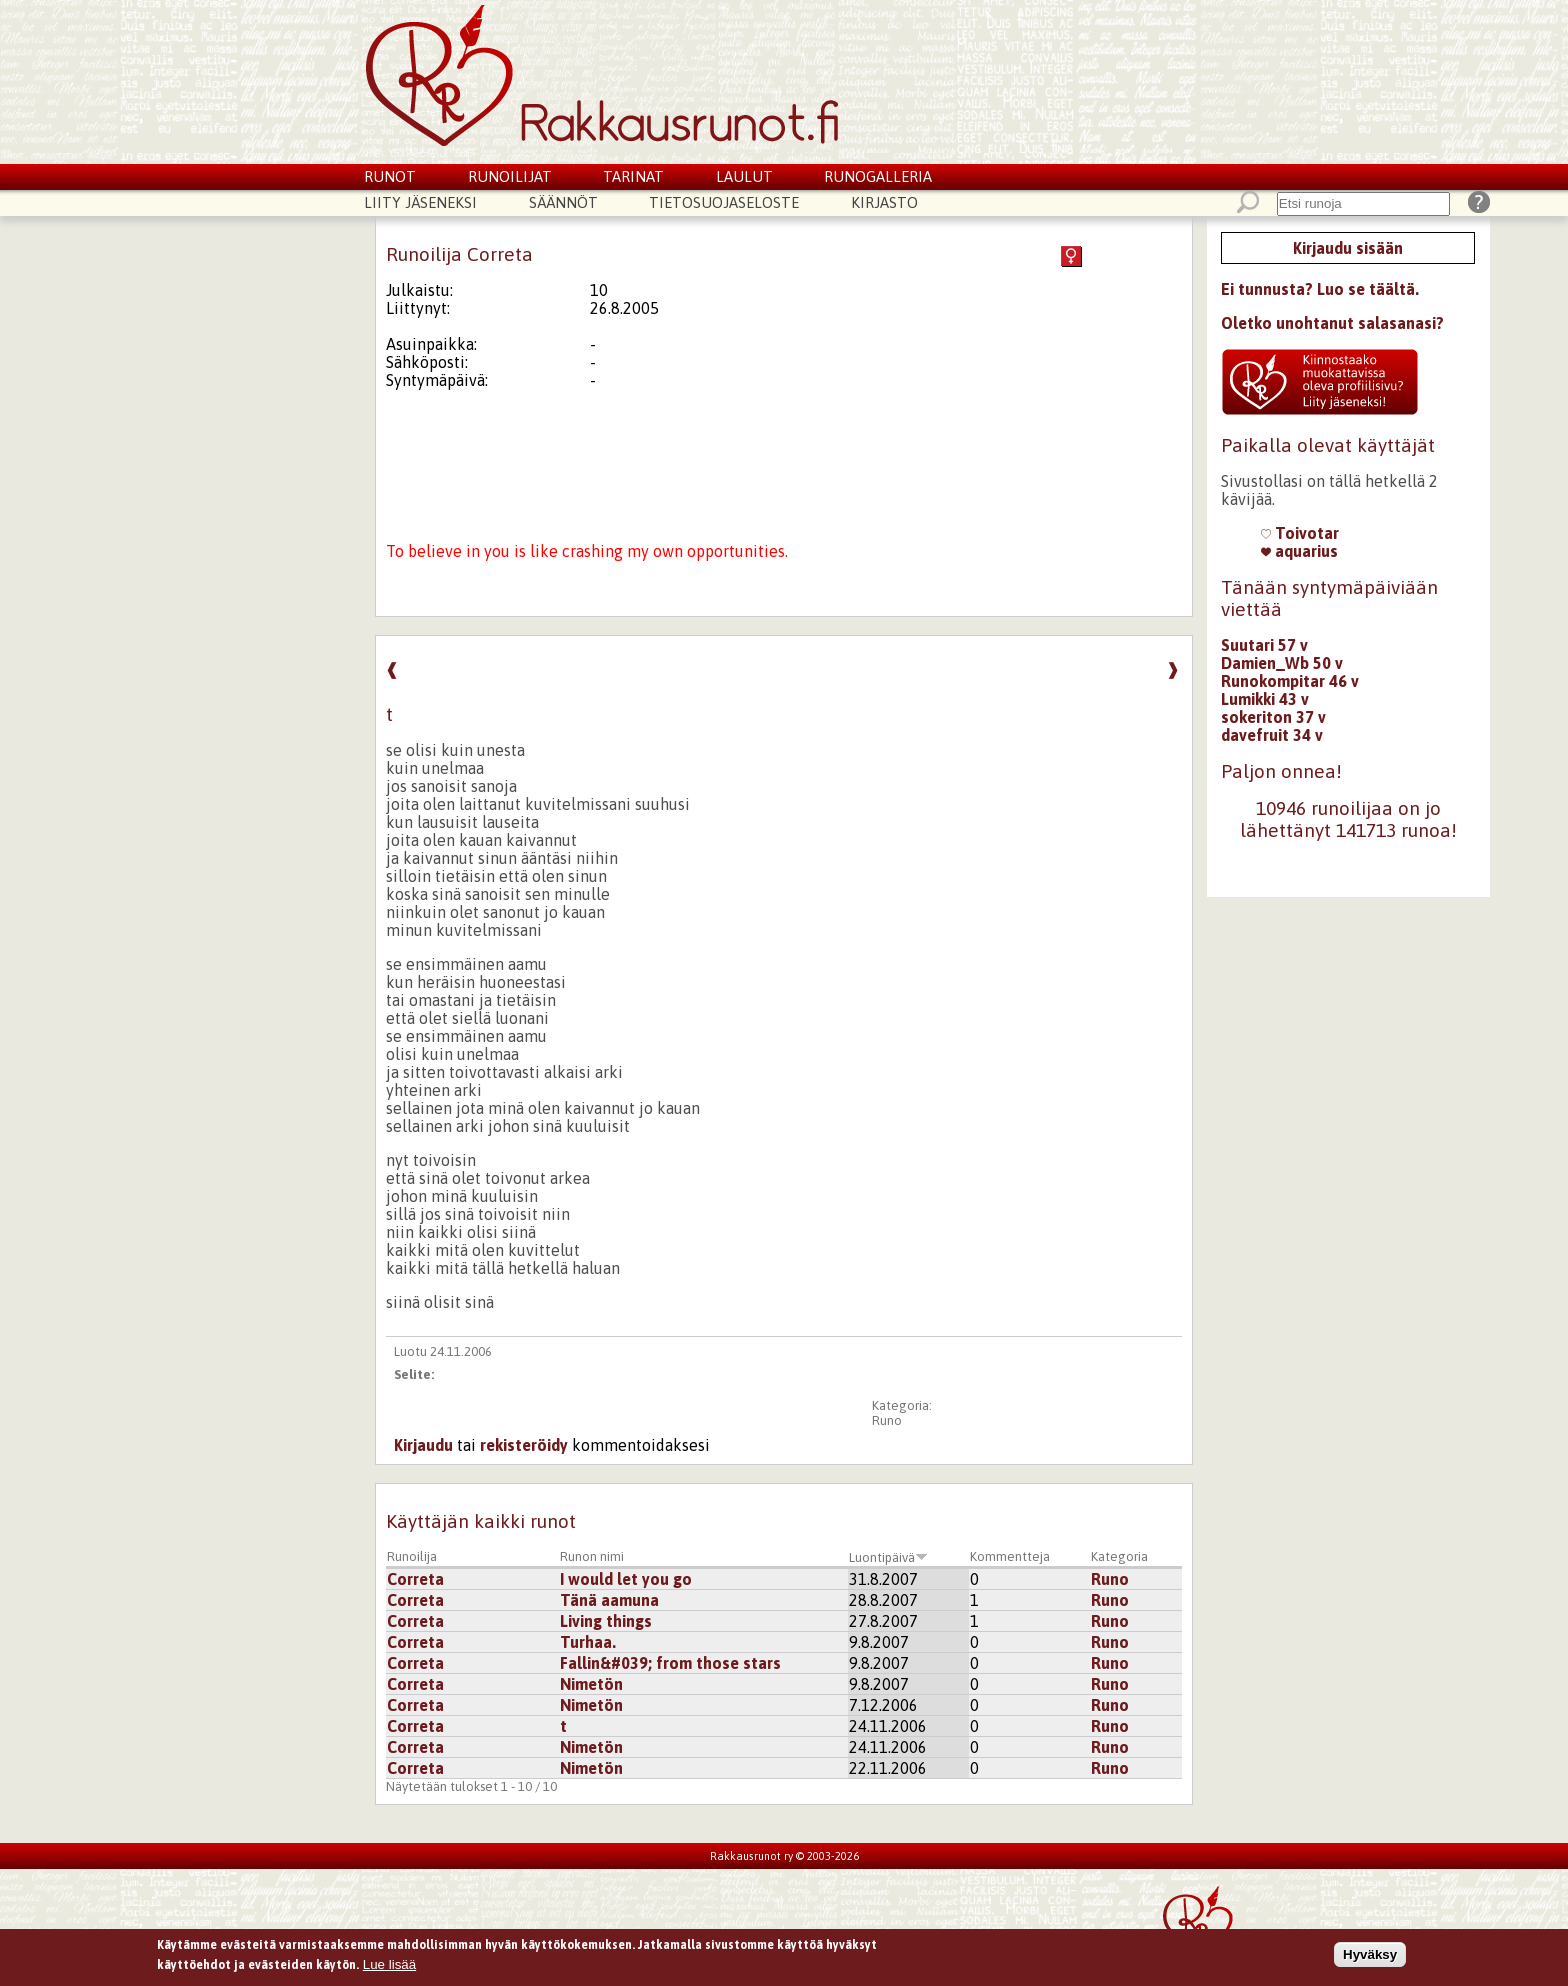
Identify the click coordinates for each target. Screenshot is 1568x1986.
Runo (887, 1420)
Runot (390, 176)
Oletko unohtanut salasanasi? (1332, 323)
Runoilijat (510, 176)
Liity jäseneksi (420, 202)
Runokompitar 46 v (1290, 681)
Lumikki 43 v (1265, 699)
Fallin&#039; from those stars (670, 1663)
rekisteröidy (524, 1445)
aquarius (1299, 551)
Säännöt (563, 202)
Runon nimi (592, 1556)
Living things (606, 1621)
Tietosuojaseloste (724, 202)
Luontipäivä (888, 1557)
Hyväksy (1370, 1958)
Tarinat (633, 176)
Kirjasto (884, 202)
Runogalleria (878, 176)
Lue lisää (389, 1967)
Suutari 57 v (1264, 645)
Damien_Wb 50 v (1282, 663)
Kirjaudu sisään (1348, 248)
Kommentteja (1010, 1556)
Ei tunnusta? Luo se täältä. (1320, 289)
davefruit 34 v (1272, 735)
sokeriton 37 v (1273, 717)
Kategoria (1119, 1556)
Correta (415, 1579)
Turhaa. (588, 1642)
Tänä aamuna (609, 1600)
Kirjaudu (423, 1445)
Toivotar (1300, 533)
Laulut (744, 176)
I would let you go (626, 1579)
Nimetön (591, 1684)
